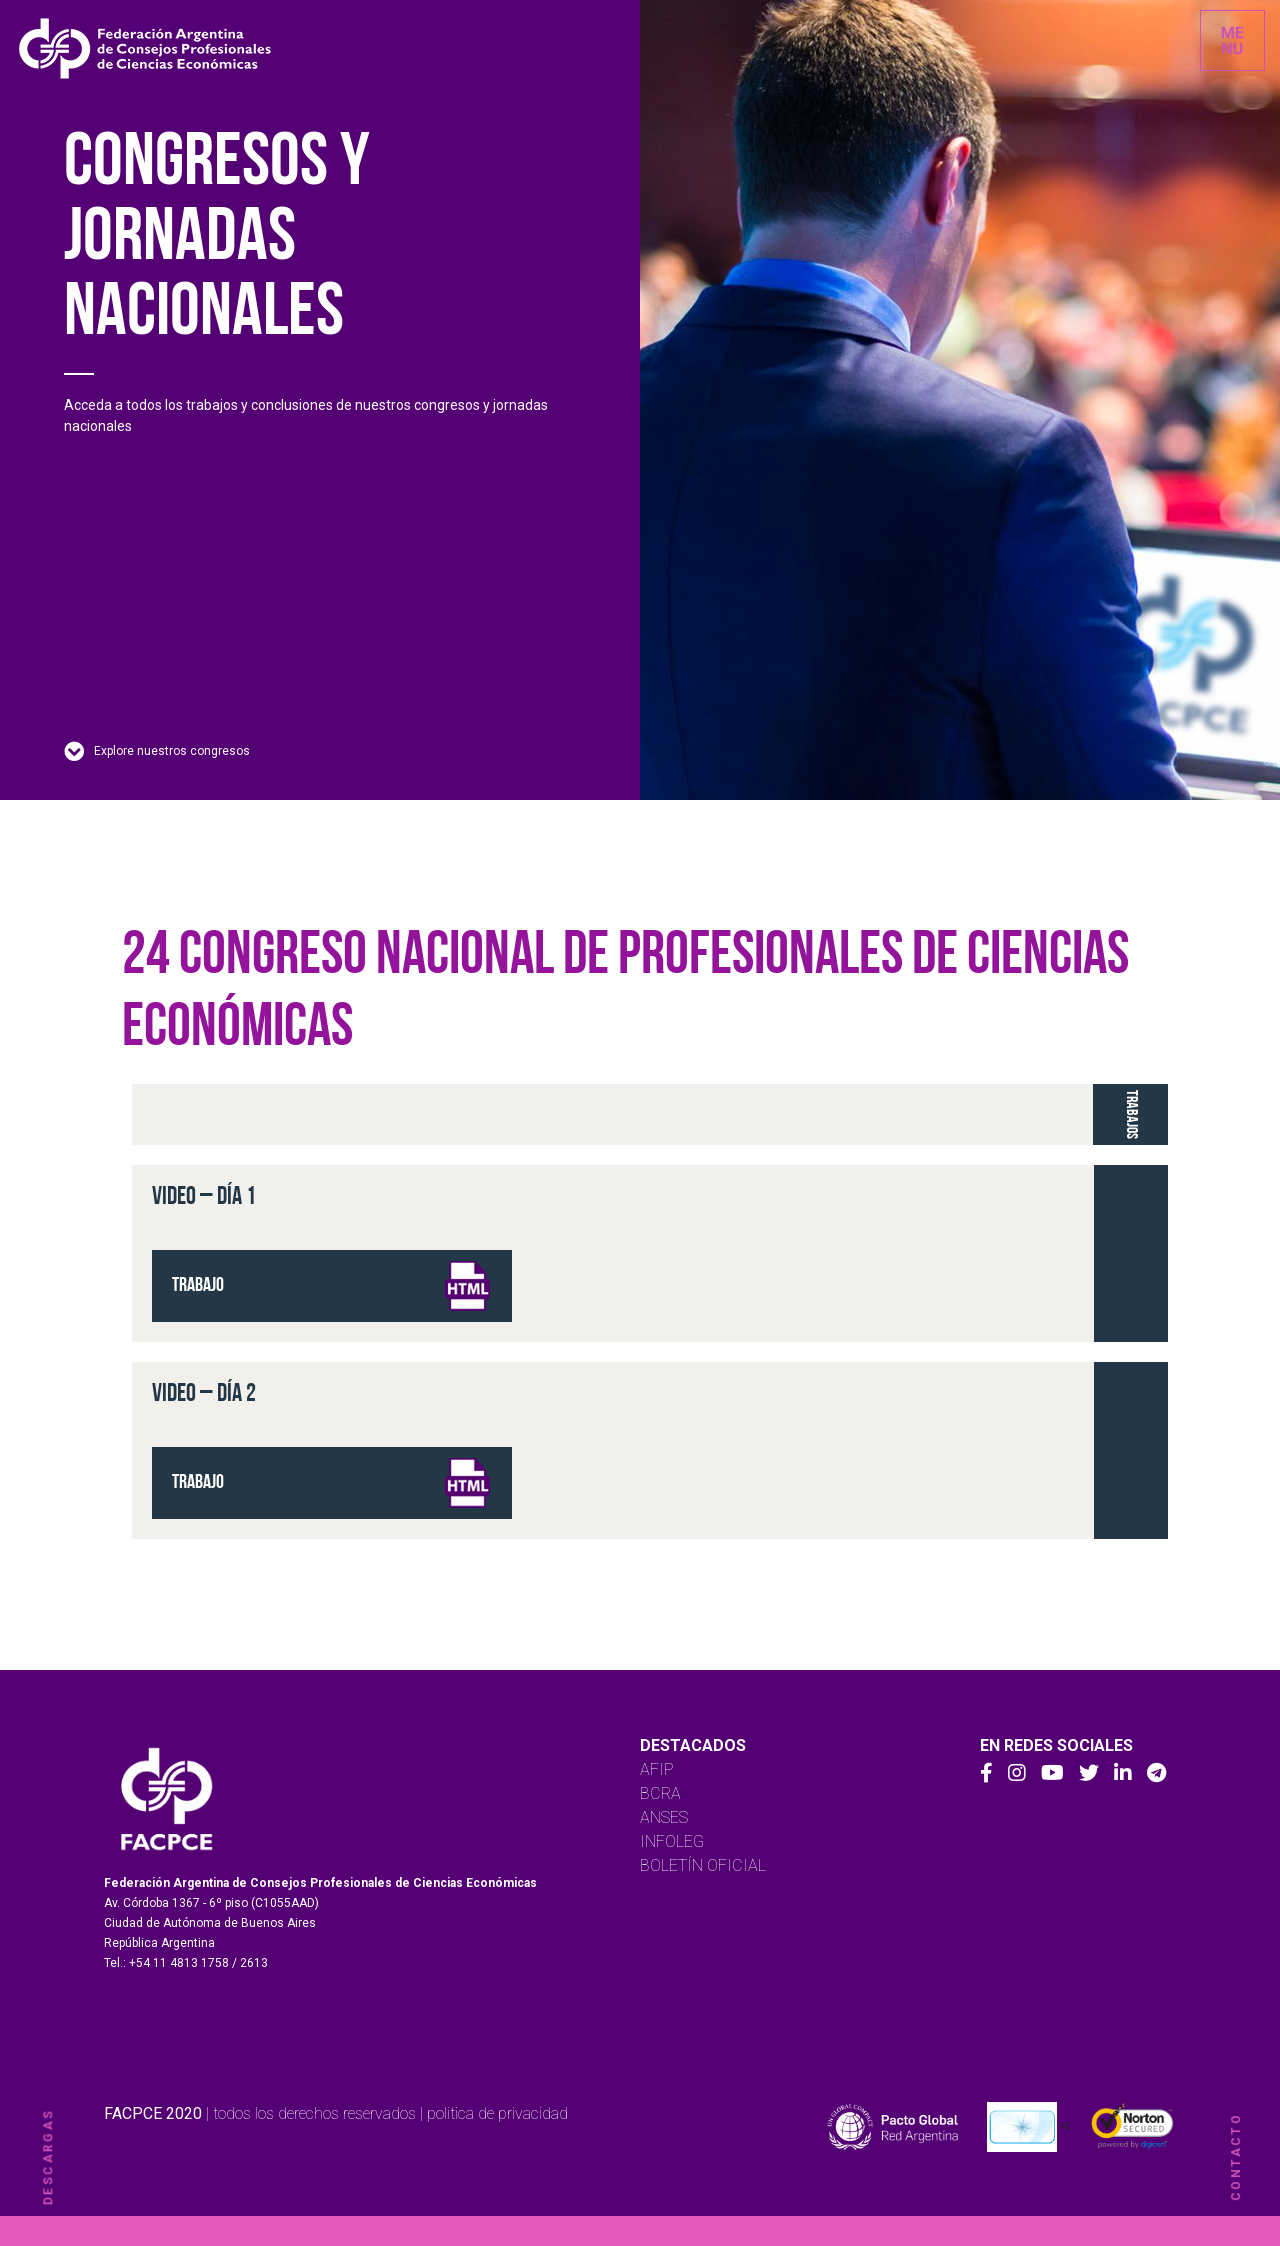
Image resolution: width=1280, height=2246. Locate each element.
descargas (48, 2157)
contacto (1236, 2157)
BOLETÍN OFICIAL (703, 1865)
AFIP (657, 1769)
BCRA (660, 1793)
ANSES (664, 1817)
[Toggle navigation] (1232, 40)
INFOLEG (672, 1841)
